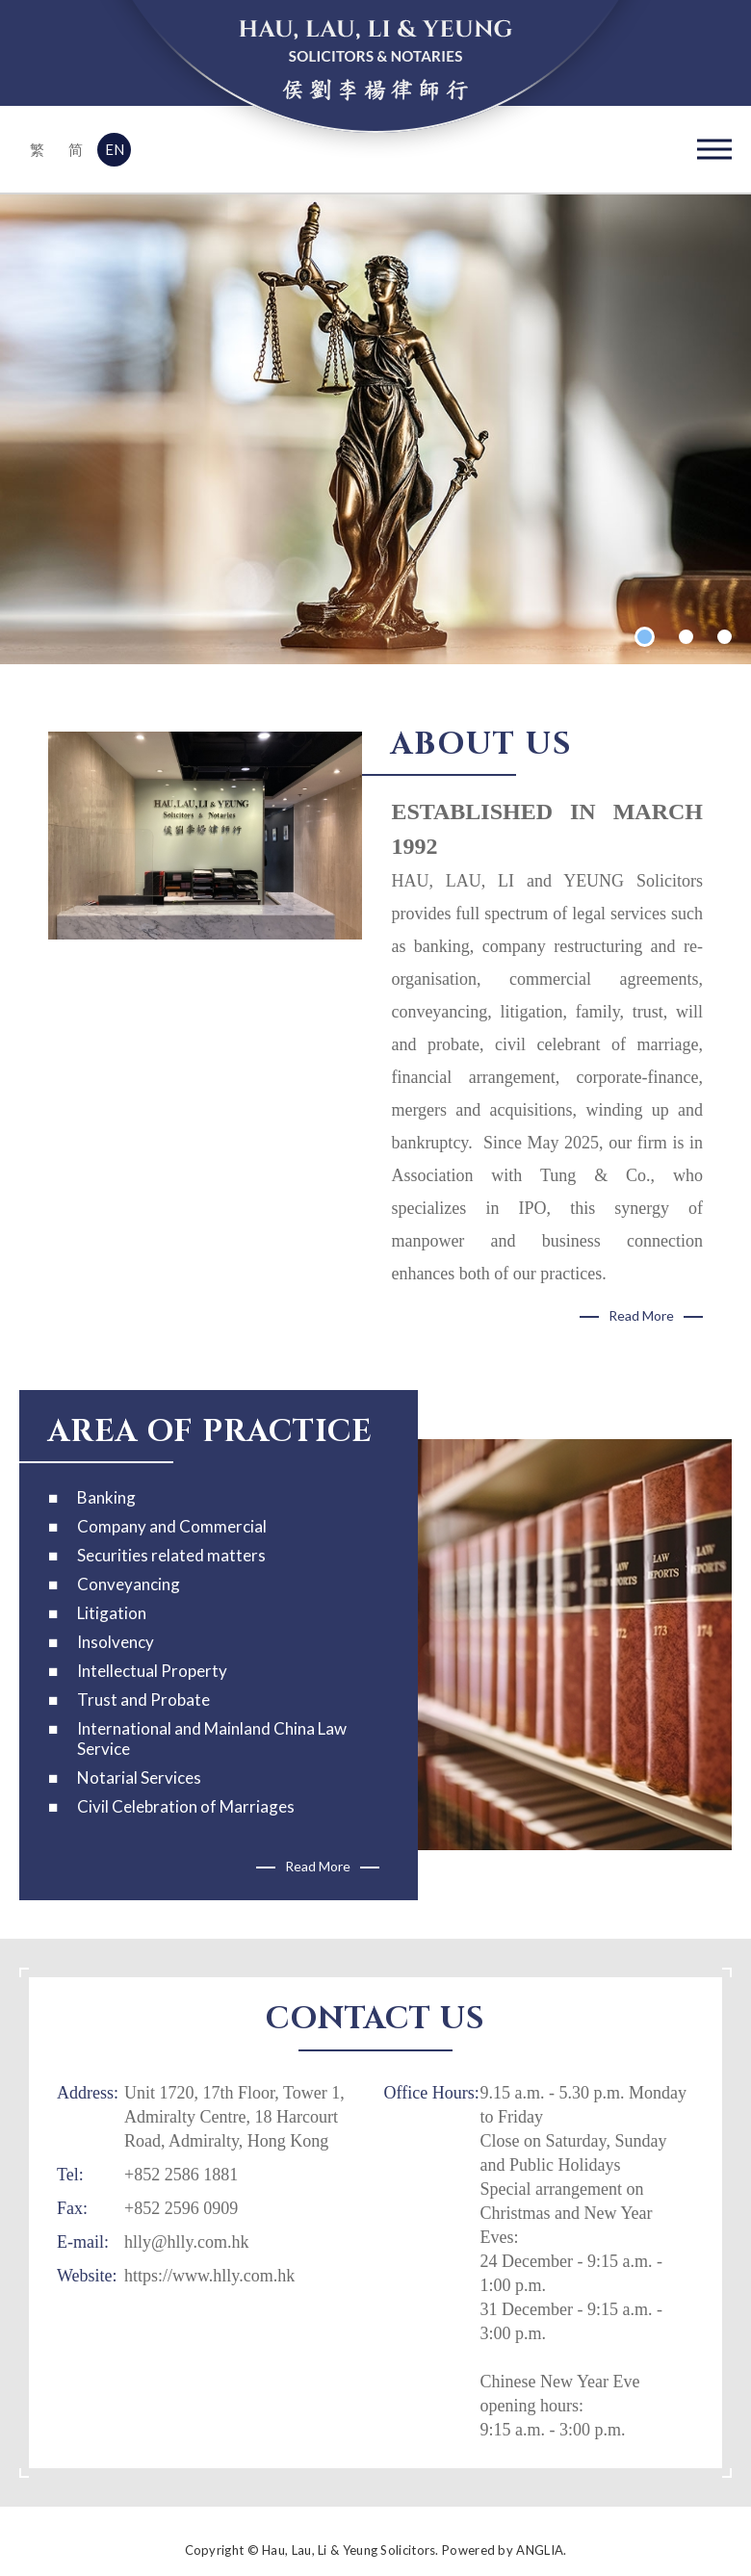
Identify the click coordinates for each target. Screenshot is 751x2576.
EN (114, 149)
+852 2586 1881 (181, 2174)
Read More (641, 1315)
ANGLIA (539, 2550)
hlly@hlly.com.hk (186, 2242)
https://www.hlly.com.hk (209, 2275)
